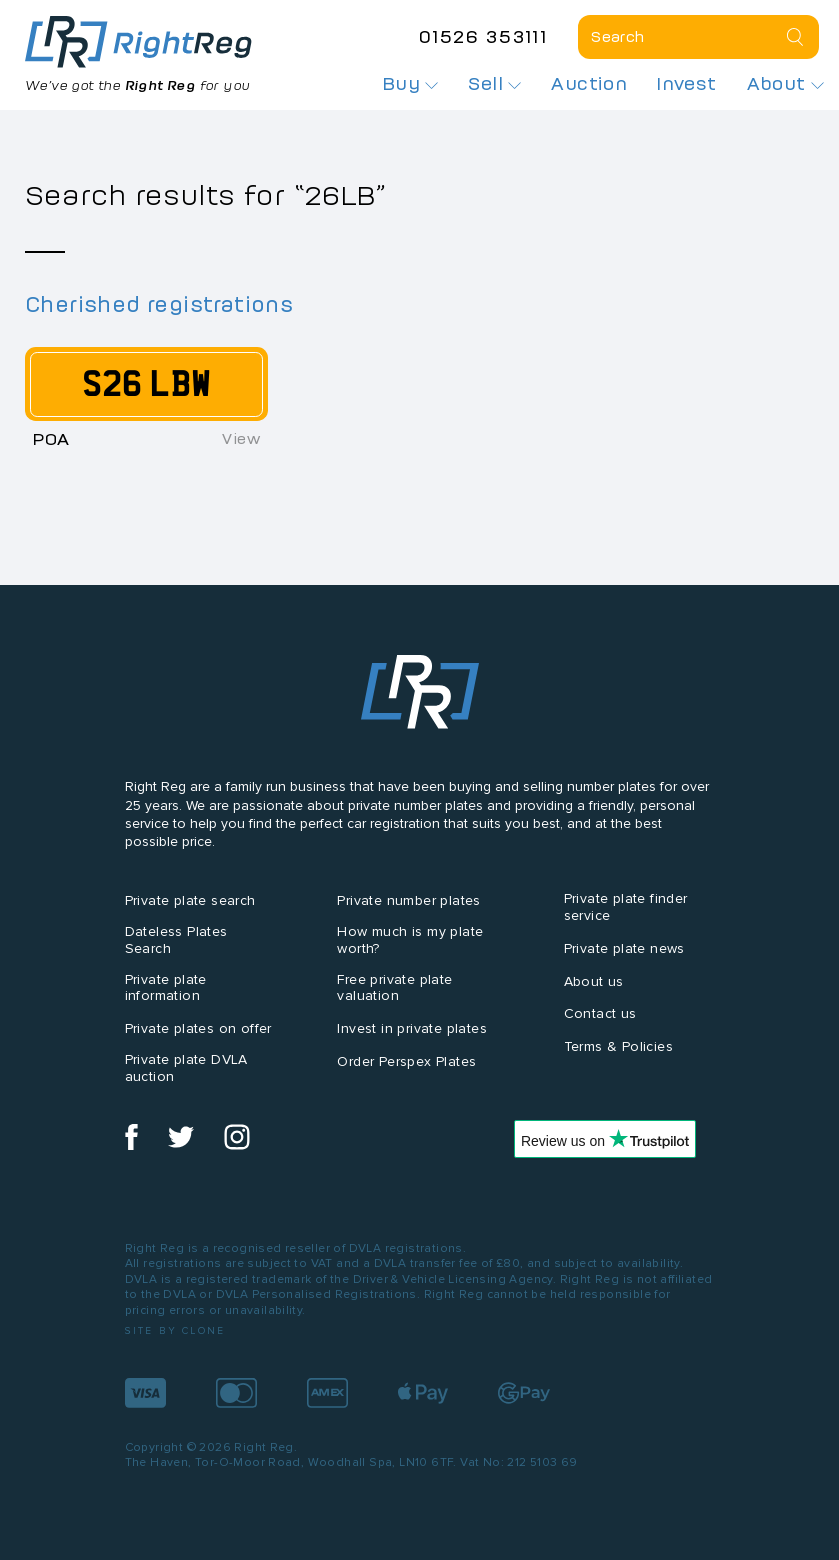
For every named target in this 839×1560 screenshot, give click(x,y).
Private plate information (166, 988)
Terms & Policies (618, 1046)
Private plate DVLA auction (186, 1068)
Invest (686, 84)
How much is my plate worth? (410, 940)
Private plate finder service (626, 907)
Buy (411, 84)
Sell (494, 84)
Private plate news (624, 948)
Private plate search (190, 900)
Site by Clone (175, 1330)
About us (594, 981)
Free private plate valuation (394, 988)
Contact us (600, 1013)
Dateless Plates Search (176, 940)
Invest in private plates (412, 1028)
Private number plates (408, 900)
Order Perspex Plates (406, 1061)
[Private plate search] (698, 37)
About (785, 84)
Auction (589, 84)
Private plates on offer (198, 1028)
